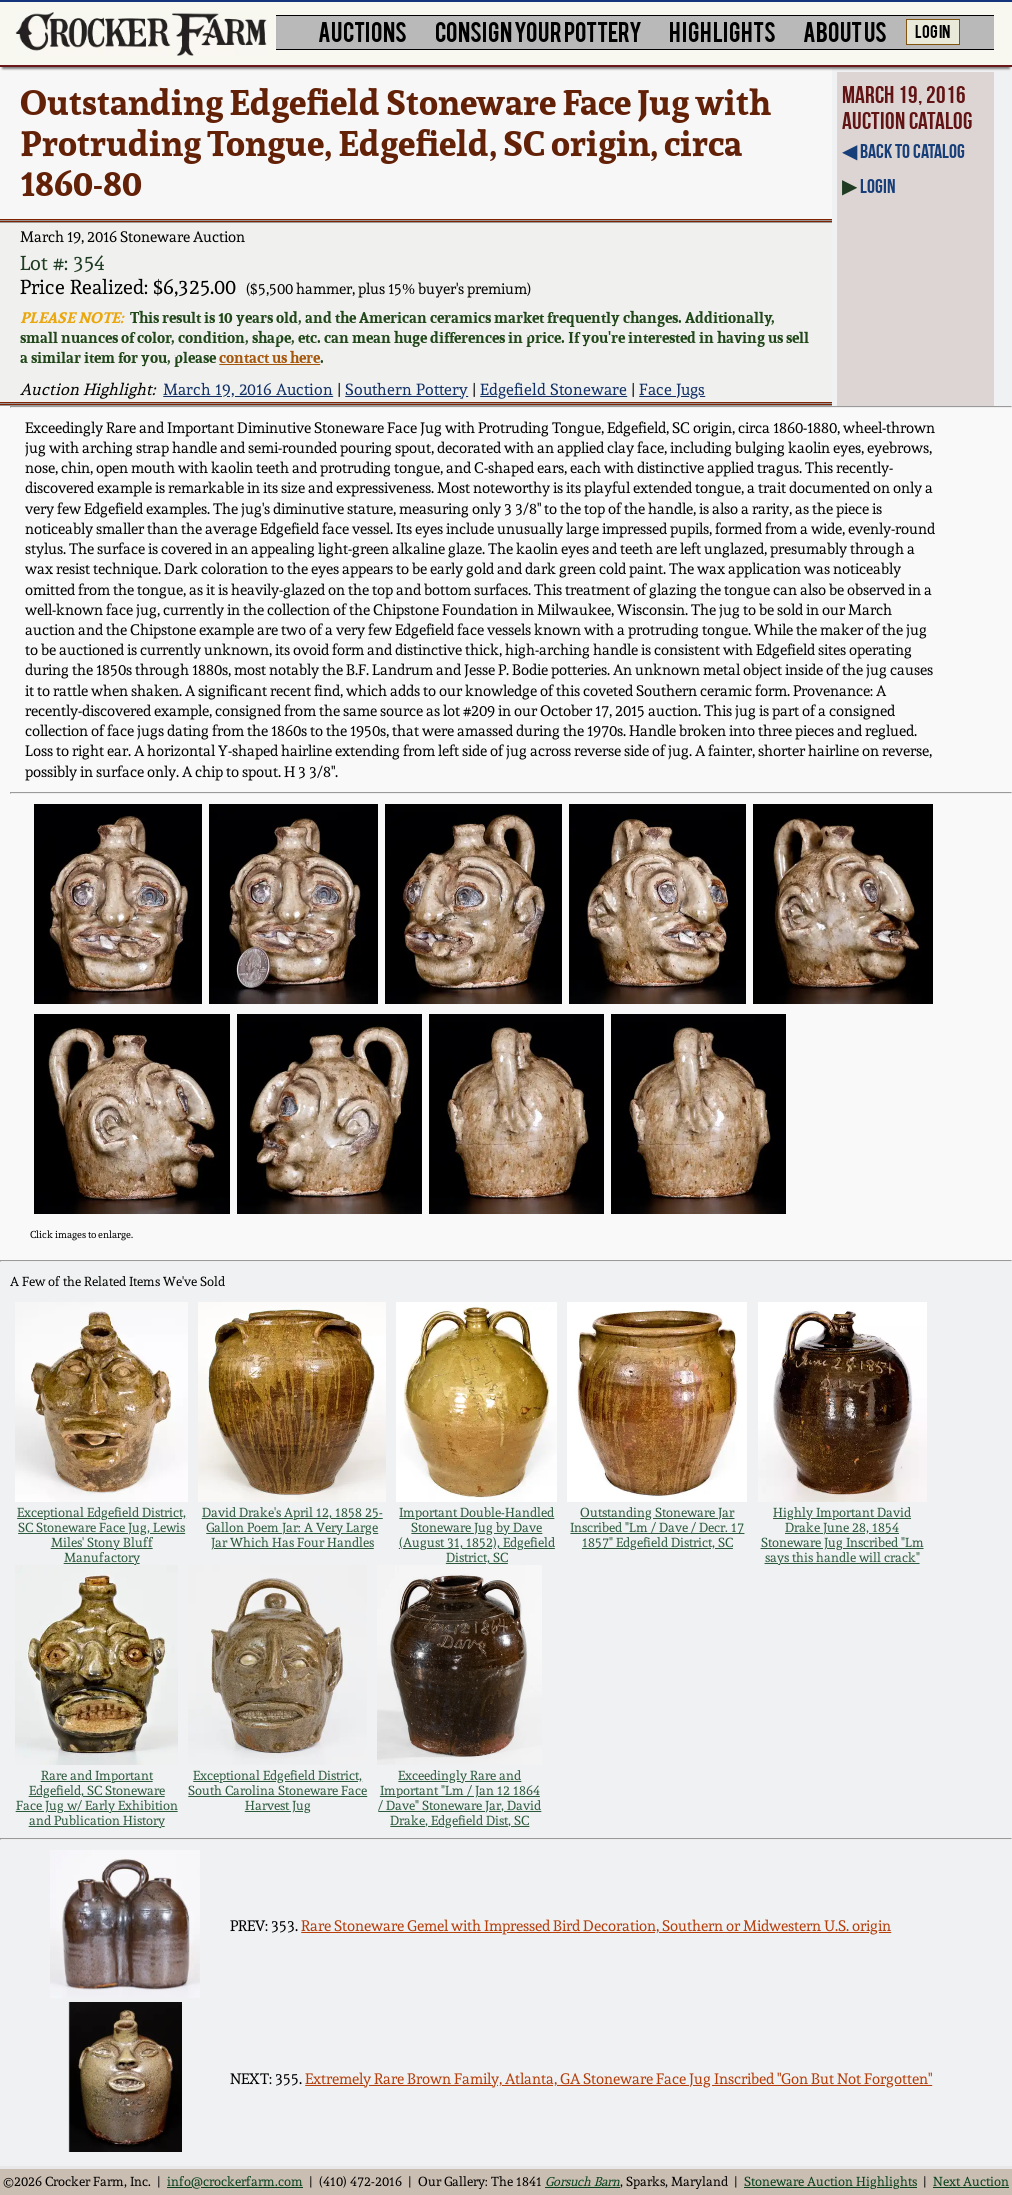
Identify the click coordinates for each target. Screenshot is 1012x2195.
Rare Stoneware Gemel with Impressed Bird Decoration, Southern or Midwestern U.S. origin (596, 1926)
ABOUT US (845, 30)
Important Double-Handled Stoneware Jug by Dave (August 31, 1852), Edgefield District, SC (477, 1535)
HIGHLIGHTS (722, 30)
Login (878, 186)
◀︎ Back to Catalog (903, 151)
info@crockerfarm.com (235, 2181)
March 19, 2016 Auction (248, 389)
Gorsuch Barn (582, 2181)
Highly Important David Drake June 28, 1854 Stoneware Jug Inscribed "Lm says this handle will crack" (842, 1535)
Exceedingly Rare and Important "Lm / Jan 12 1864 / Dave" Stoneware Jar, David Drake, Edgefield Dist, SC (459, 1798)
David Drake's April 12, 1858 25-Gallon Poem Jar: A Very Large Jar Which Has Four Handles (292, 1527)
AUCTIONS (362, 30)
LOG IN (932, 30)
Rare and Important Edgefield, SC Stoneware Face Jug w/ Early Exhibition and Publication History (97, 1798)
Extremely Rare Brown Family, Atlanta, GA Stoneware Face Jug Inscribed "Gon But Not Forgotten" (618, 2079)
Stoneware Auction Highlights (830, 2181)
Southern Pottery (406, 389)
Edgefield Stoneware (553, 389)
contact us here (269, 357)
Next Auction (971, 2181)
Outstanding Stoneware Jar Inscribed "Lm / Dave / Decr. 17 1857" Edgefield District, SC (657, 1527)
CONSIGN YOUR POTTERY (538, 30)
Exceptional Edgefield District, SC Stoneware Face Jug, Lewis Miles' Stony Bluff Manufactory (101, 1535)
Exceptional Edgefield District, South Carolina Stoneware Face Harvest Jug (277, 1790)
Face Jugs (672, 389)
